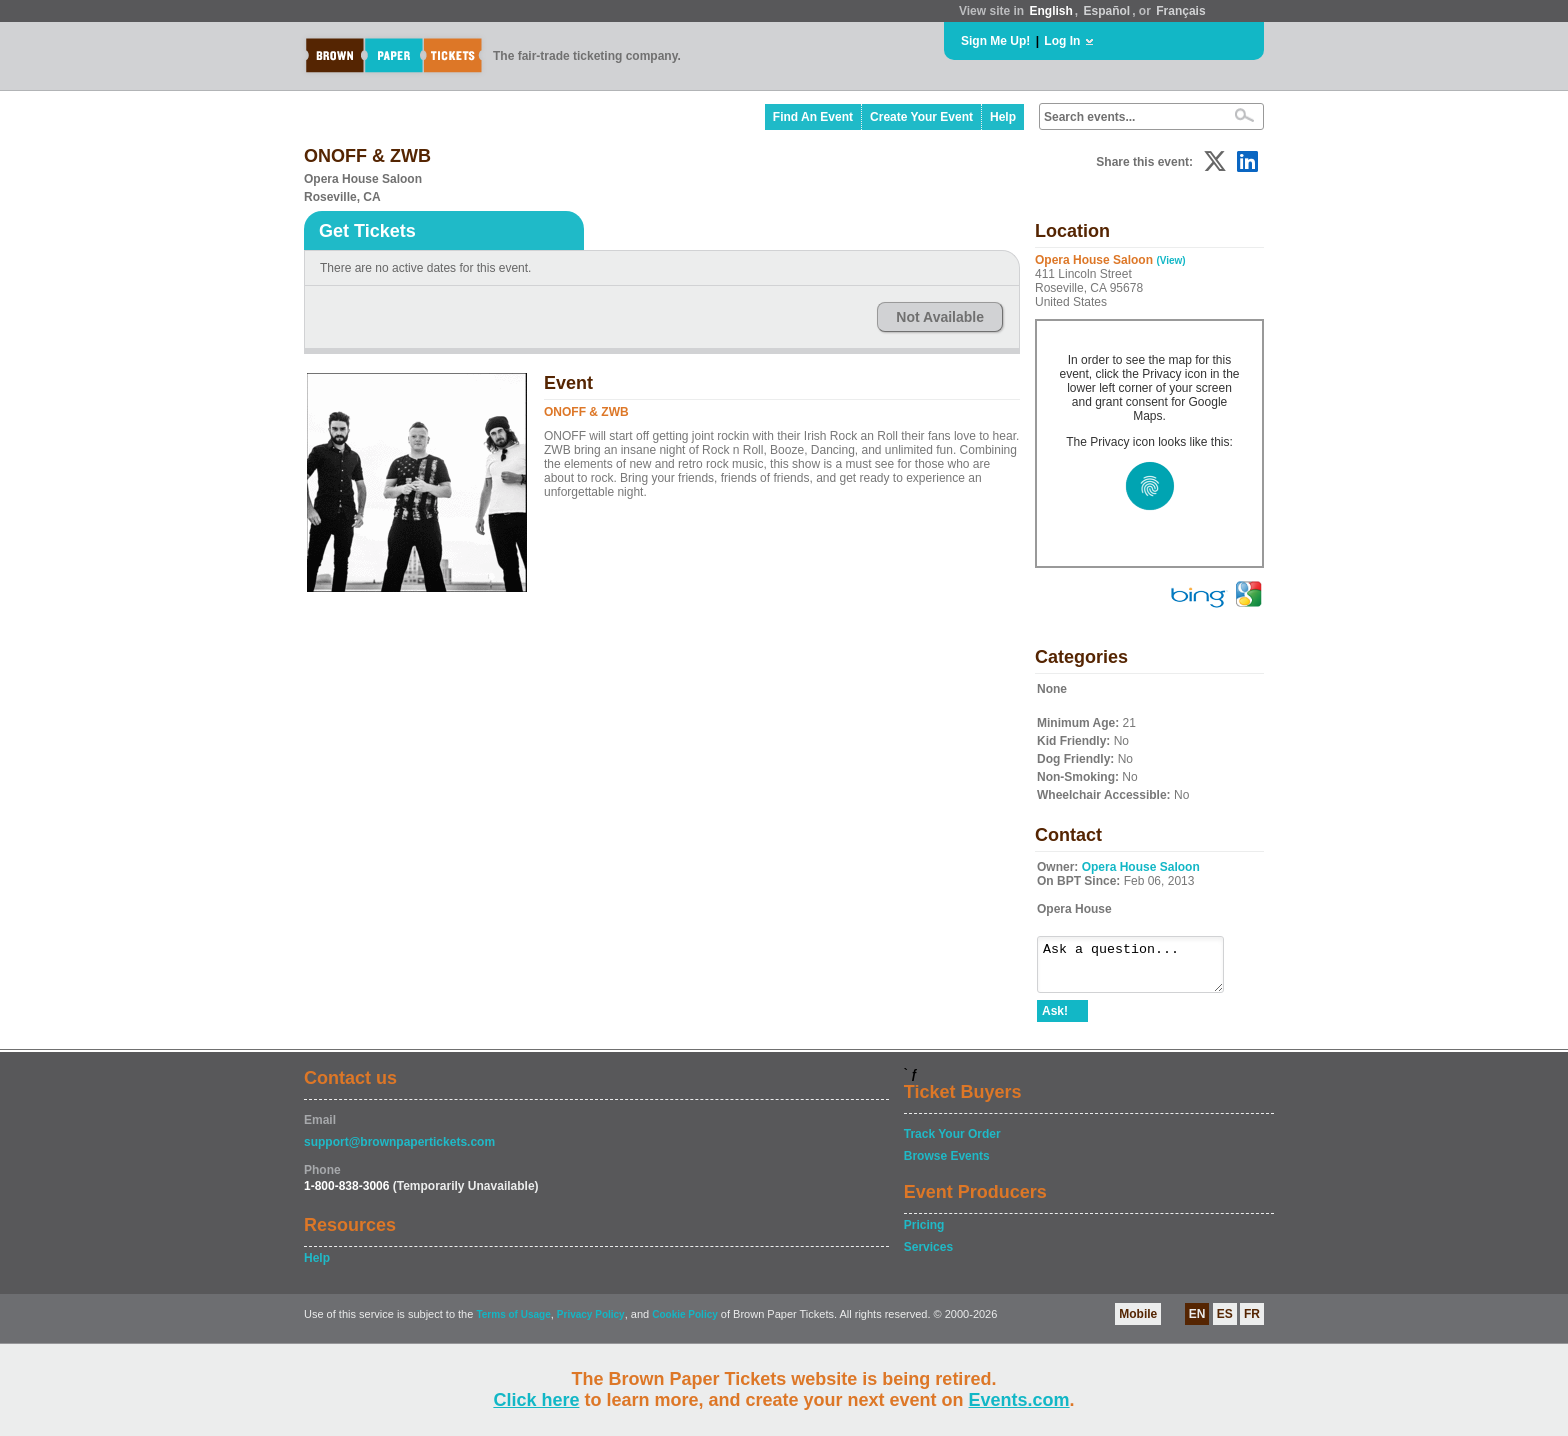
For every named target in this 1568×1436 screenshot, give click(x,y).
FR (1252, 1323)
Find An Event (813, 117)
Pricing (924, 1234)
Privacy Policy (591, 1323)
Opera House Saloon (1141, 867)
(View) (1170, 260)
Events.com (1019, 1400)
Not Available (940, 317)
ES (1225, 1323)
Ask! (1055, 1020)
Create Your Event (921, 117)
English (1050, 11)
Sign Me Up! (995, 41)
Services (928, 1256)
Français (1180, 11)
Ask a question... (1140, 969)
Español (1107, 11)
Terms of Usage (513, 1323)
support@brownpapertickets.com (399, 1151)
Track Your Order (952, 1143)
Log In (1062, 41)
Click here (536, 1400)
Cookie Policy (685, 1323)
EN (1197, 1323)
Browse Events (947, 1165)
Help (1003, 117)
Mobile (1138, 1323)
